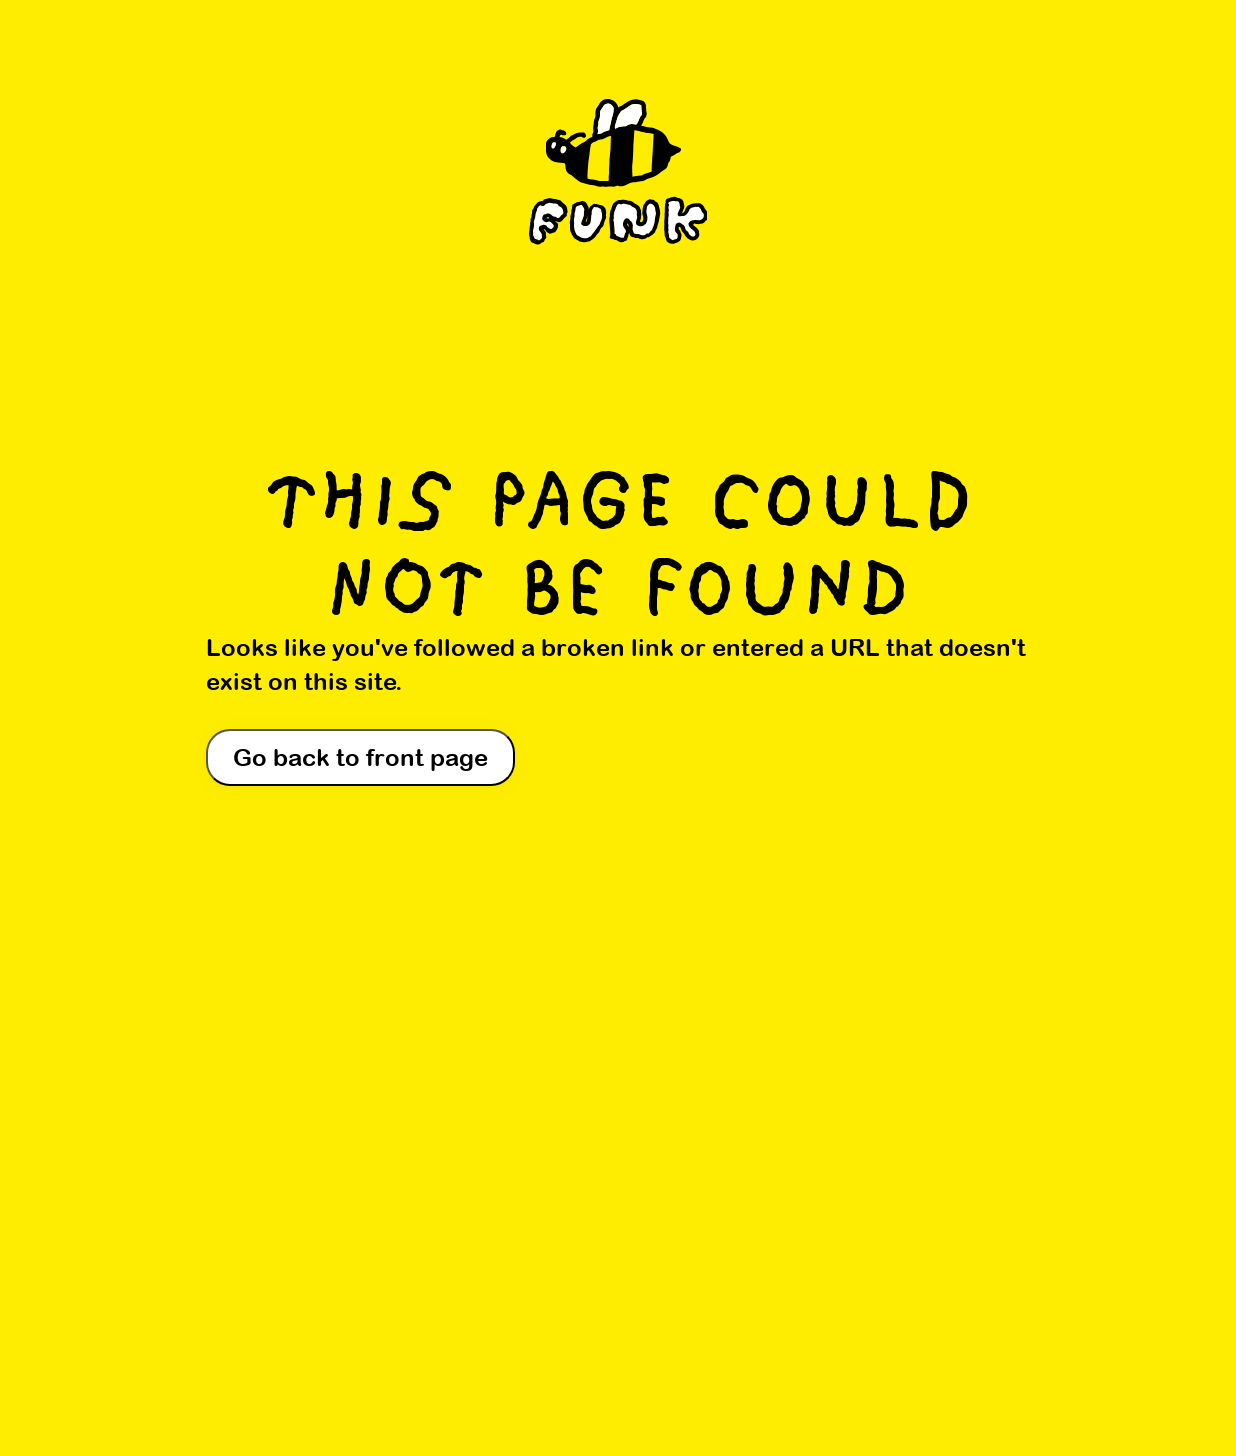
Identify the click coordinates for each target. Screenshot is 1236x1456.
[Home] (618, 183)
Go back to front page (360, 757)
